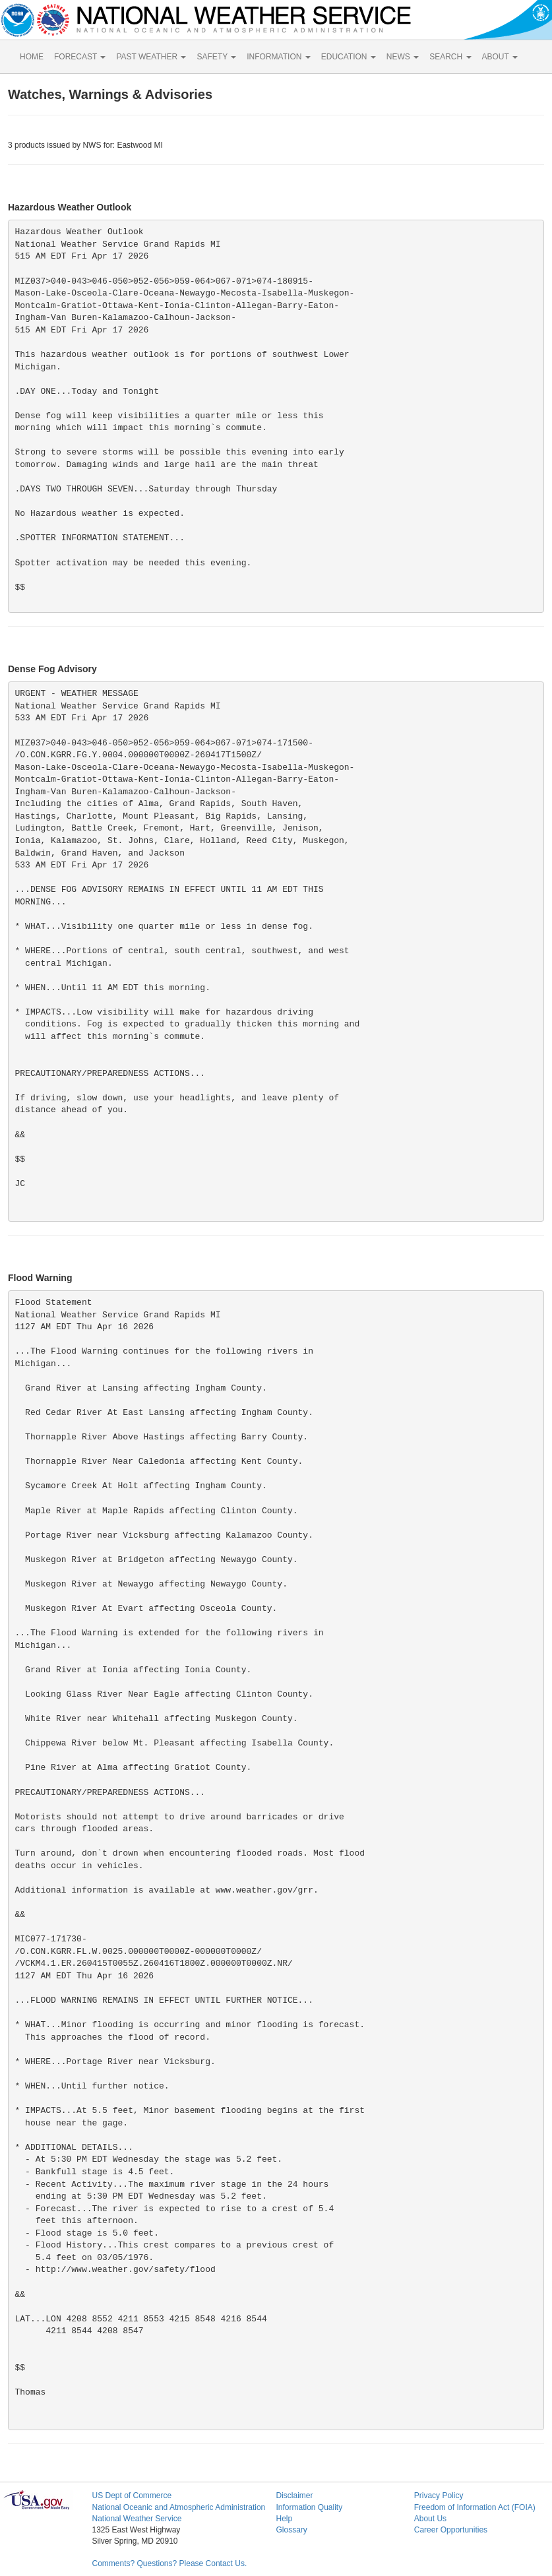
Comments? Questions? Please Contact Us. (169, 2563)
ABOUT (500, 56)
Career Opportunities (450, 2529)
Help (284, 2518)
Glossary (291, 2529)
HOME (32, 56)
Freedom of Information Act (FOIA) (475, 2507)
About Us (430, 2518)
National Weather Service (136, 2518)
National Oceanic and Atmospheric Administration (178, 2507)
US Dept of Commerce (131, 2495)
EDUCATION (348, 56)
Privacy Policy (439, 2495)
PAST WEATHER (151, 56)
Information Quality (309, 2507)
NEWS (402, 56)
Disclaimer (294, 2495)
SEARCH (450, 56)
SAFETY (216, 56)
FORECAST (80, 56)
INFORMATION (278, 56)
